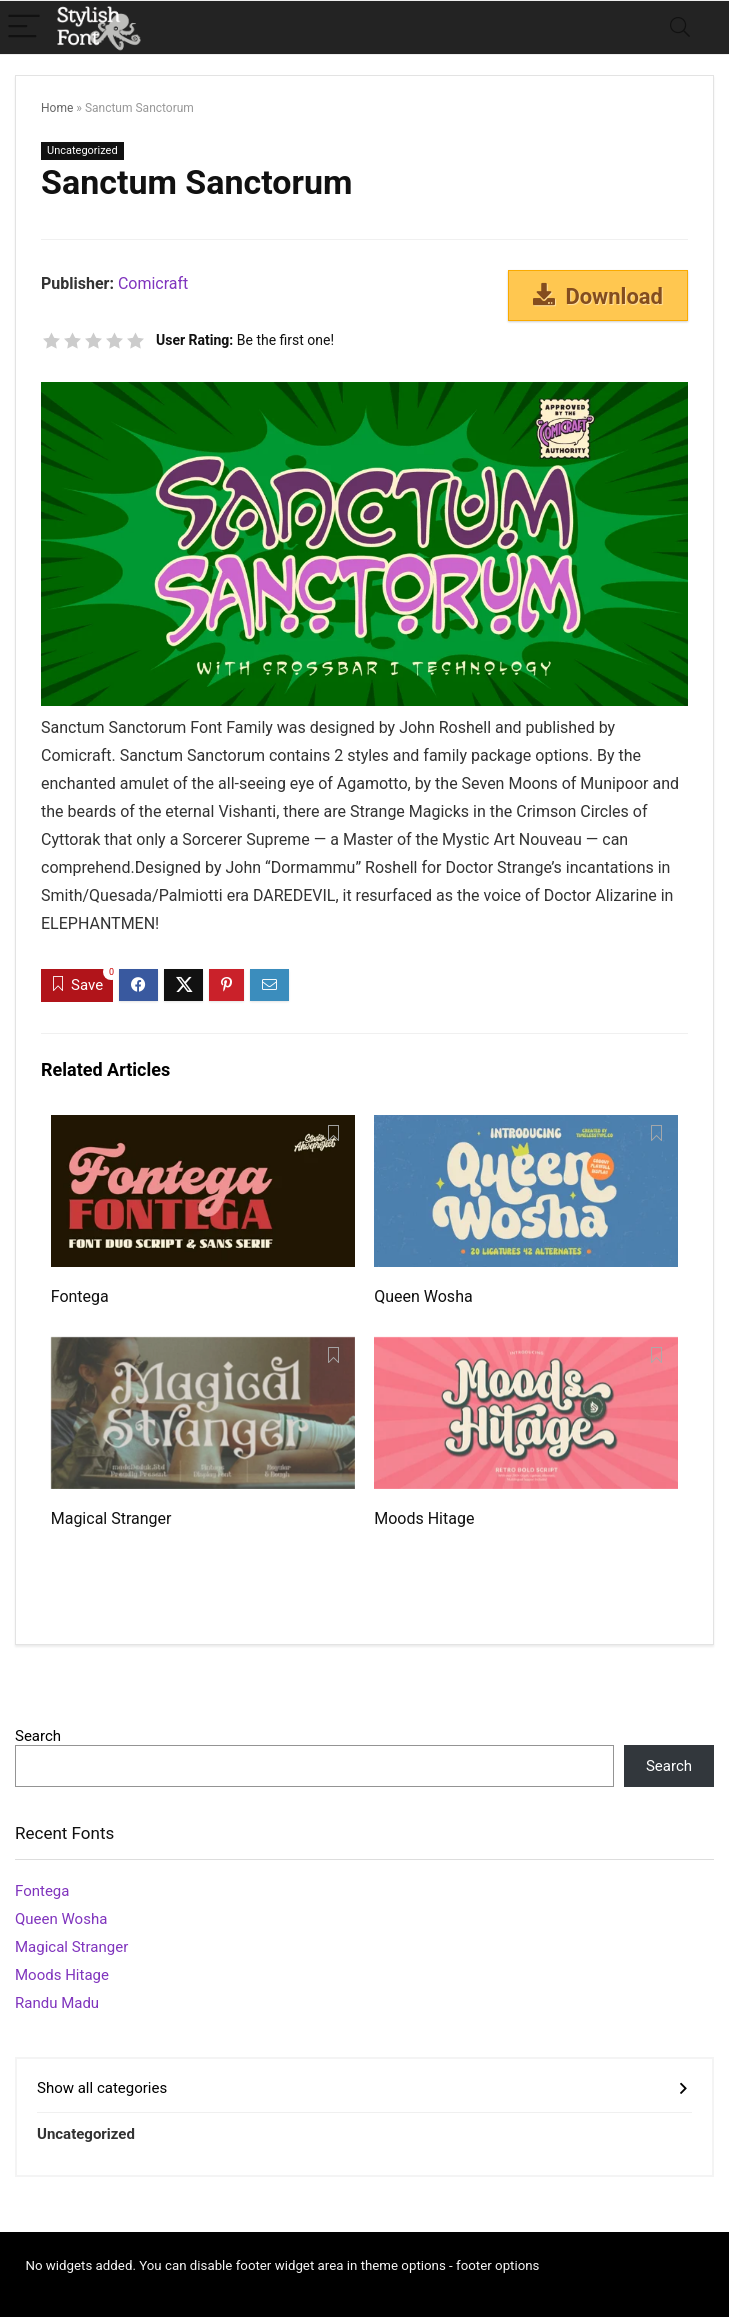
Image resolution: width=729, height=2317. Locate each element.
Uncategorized (82, 150)
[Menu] (24, 27)
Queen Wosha (423, 1296)
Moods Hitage (424, 1518)
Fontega (80, 1296)
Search (38, 1736)
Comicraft (153, 283)
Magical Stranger (111, 1518)
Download (598, 296)
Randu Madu (57, 2003)
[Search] (680, 27)
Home (57, 108)
